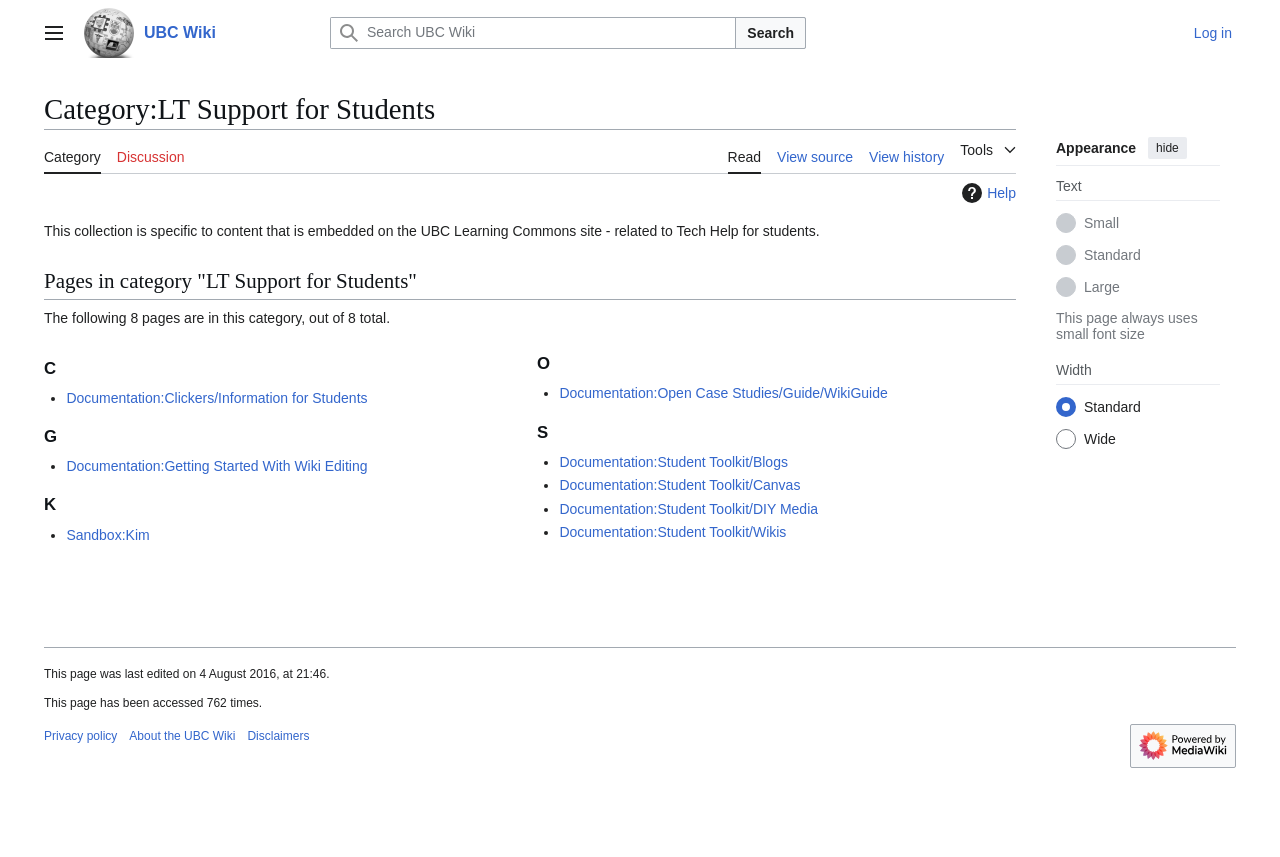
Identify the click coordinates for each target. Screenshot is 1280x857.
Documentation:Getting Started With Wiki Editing (216, 466)
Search (770, 33)
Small (1101, 223)
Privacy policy (80, 736)
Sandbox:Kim (107, 535)
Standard (1112, 255)
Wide (1100, 439)
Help (986, 193)
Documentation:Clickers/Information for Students (216, 398)
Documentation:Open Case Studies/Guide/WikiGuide (723, 393)
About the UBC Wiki (182, 736)
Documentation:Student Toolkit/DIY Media (688, 509)
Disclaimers (278, 736)
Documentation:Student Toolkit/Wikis (672, 532)
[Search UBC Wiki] (533, 33)
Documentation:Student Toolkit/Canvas (679, 485)
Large (1102, 287)
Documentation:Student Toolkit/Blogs (673, 462)
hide (1167, 148)
